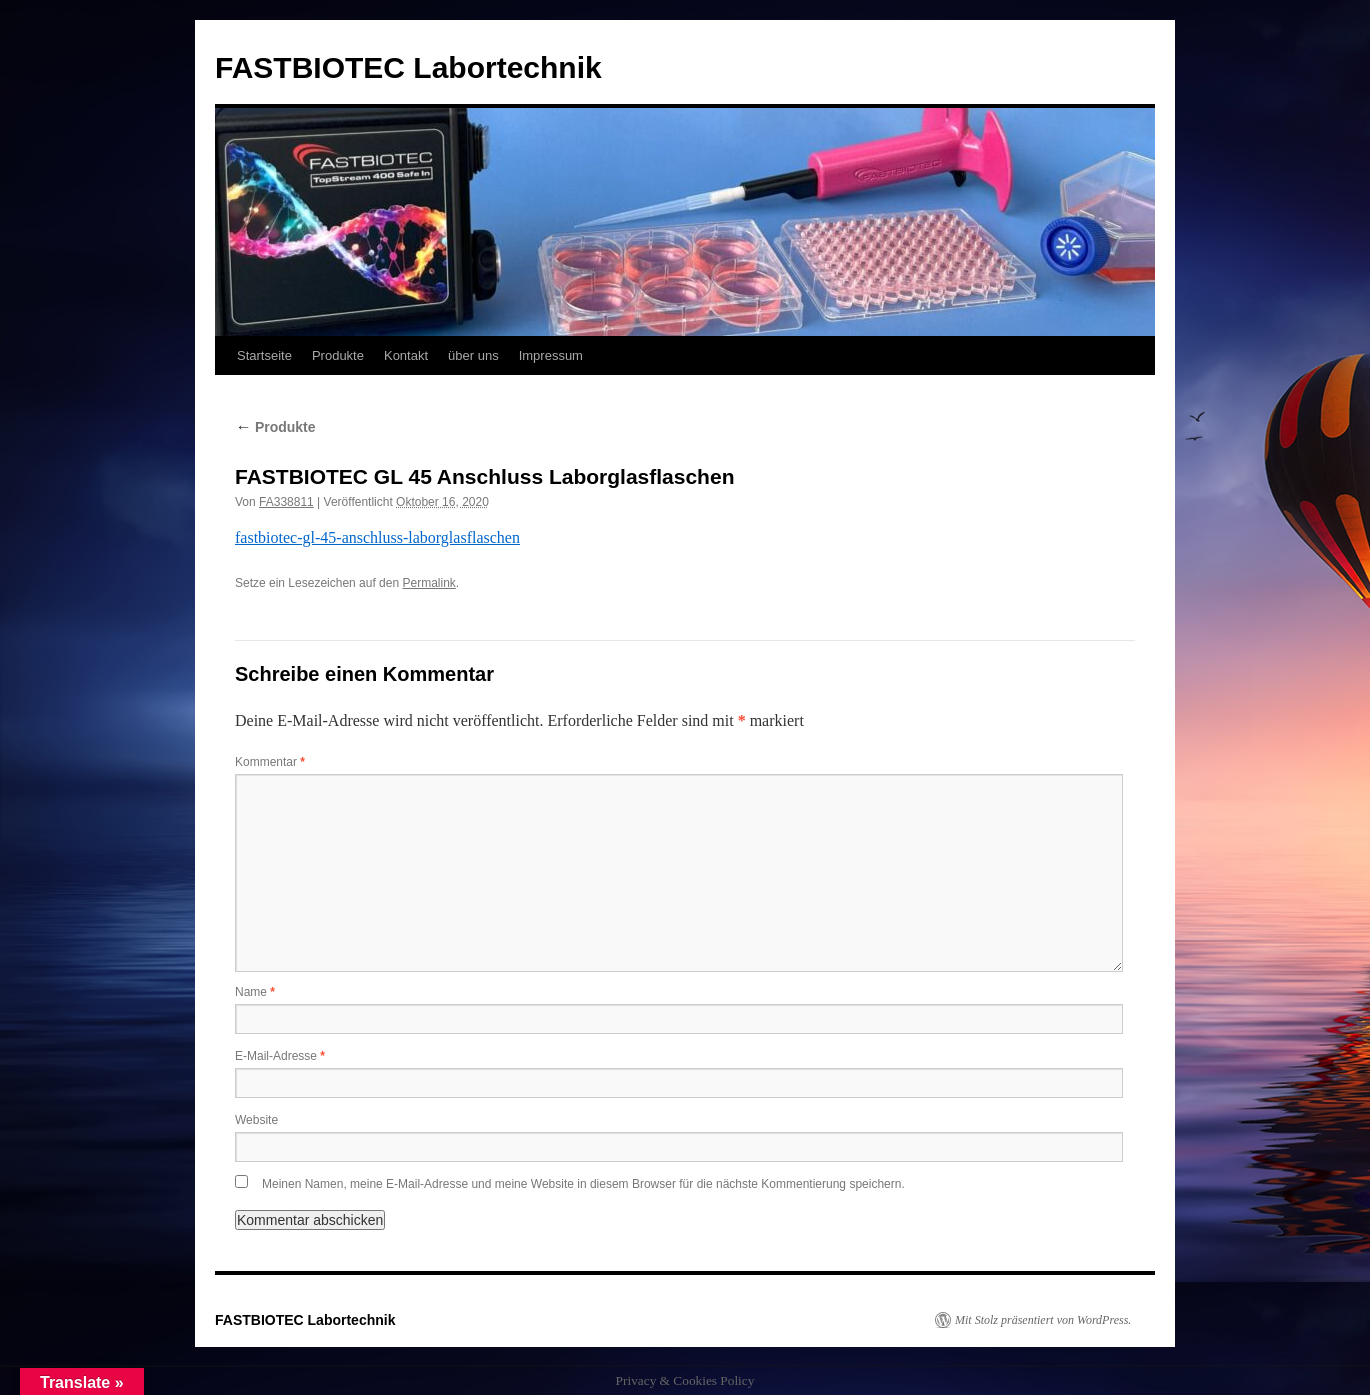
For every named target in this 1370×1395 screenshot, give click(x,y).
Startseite (264, 355)
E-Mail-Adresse (280, 1056)
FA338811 (286, 502)
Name (255, 992)
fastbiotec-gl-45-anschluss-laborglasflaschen (377, 537)
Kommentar (270, 762)
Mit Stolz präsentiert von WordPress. (1043, 1320)
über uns (473, 355)
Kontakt (406, 355)
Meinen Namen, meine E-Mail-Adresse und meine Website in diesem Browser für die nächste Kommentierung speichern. (583, 1184)
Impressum (551, 355)
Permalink (428, 583)
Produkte (338, 355)
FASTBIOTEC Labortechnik (408, 67)
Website (256, 1120)
